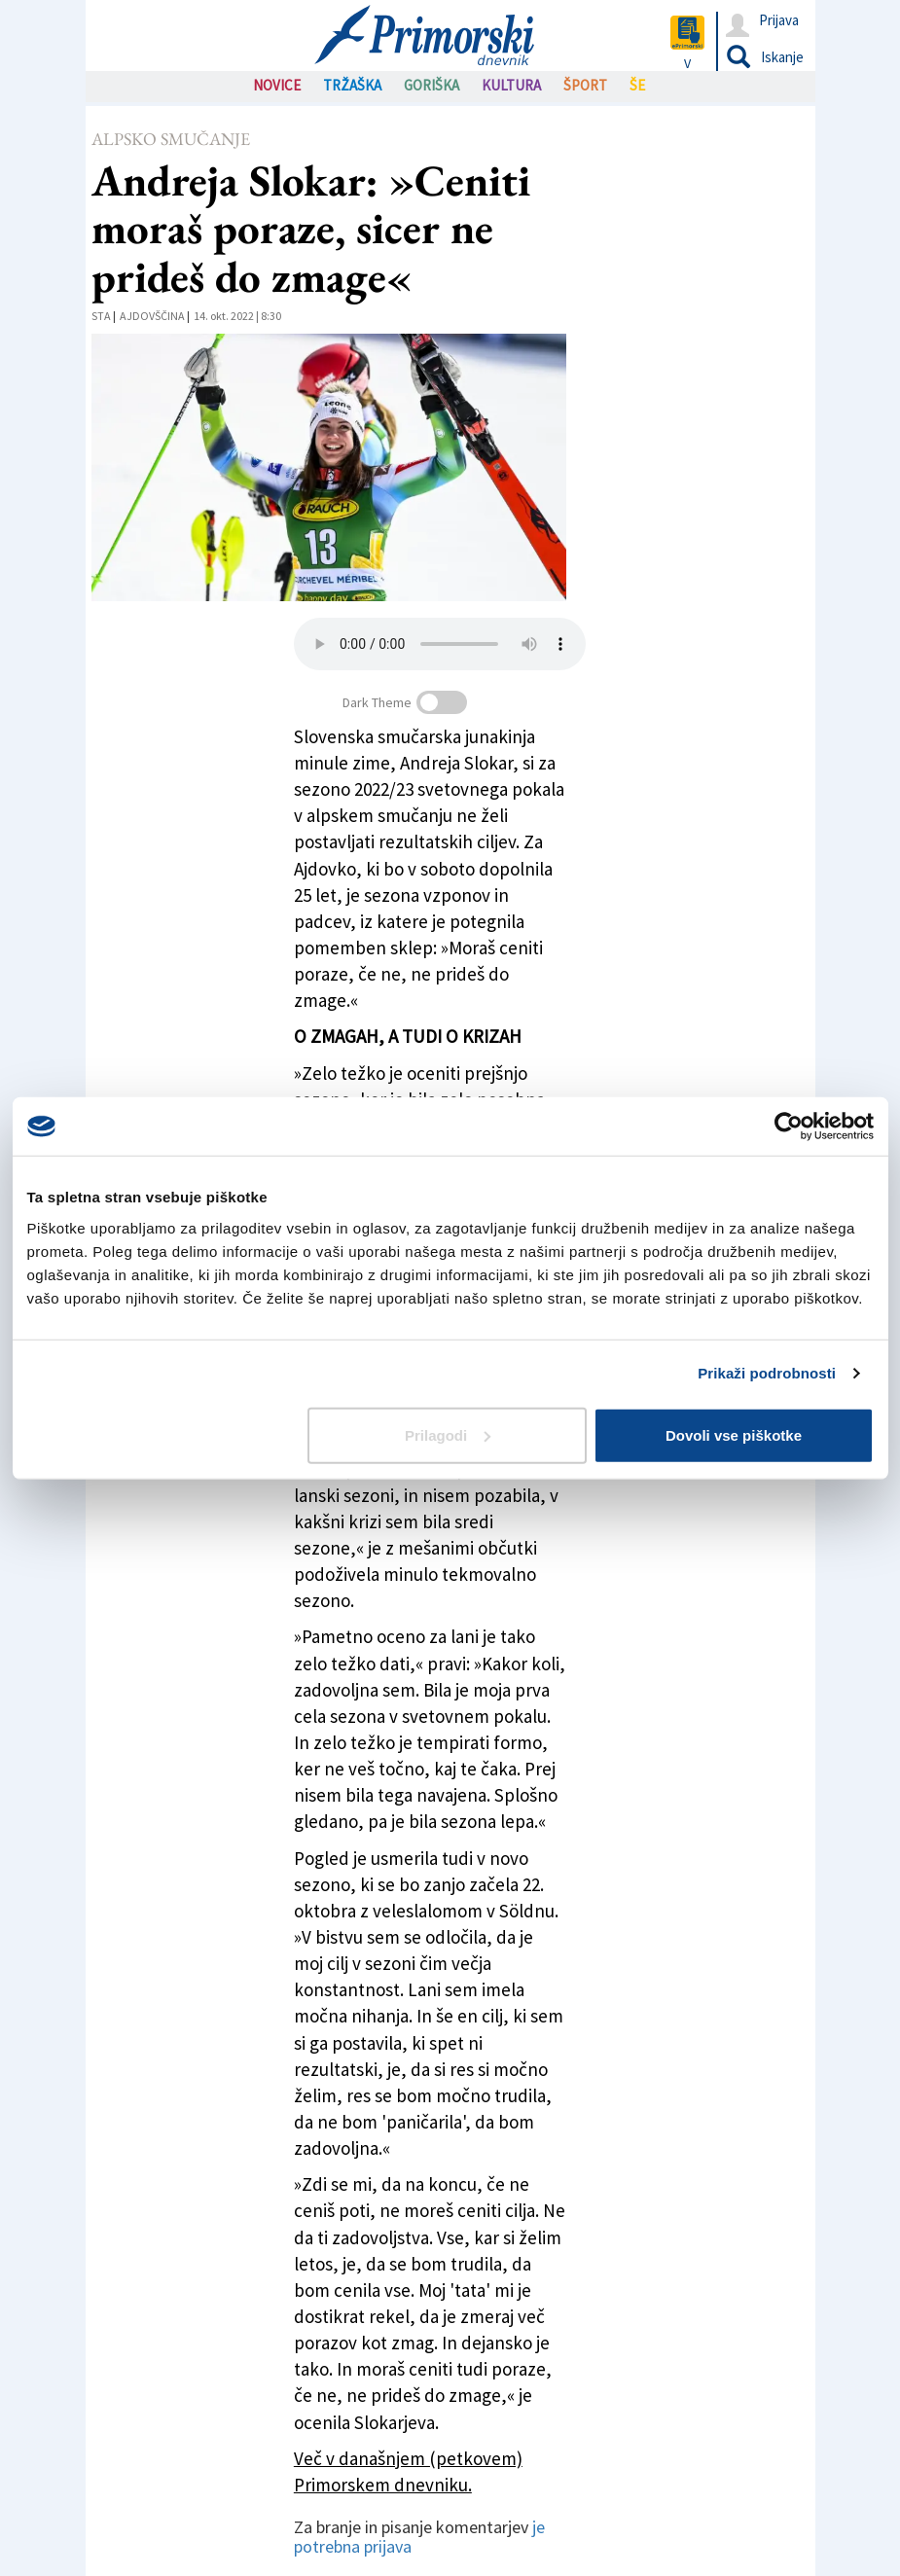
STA (101, 315)
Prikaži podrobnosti (767, 1373)
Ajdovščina (152, 315)
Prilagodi (447, 1434)
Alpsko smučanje (170, 138)
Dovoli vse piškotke (734, 1434)
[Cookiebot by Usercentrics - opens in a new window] (788, 1126)
